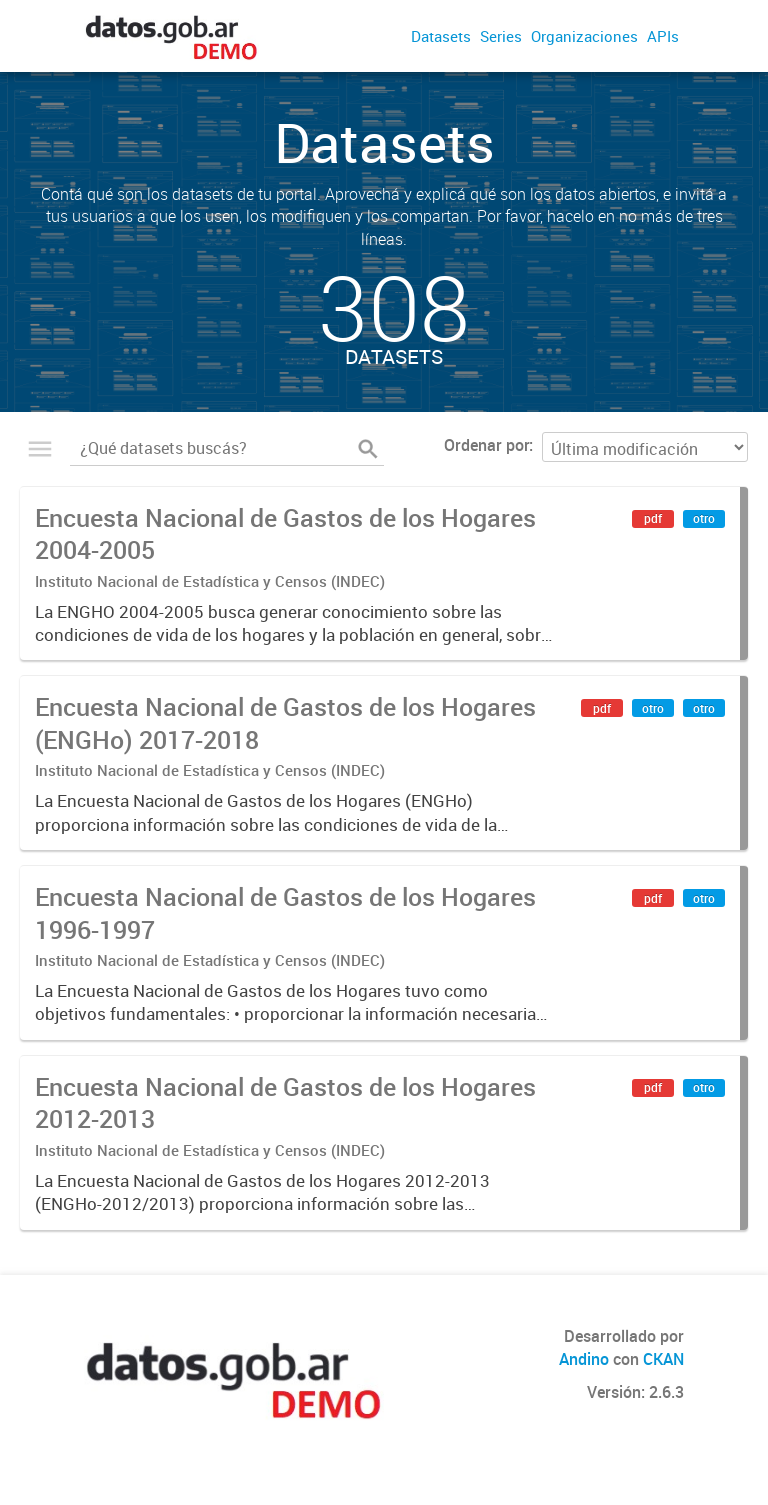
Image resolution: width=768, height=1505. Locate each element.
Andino (584, 1359)
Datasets (441, 36)
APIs (663, 36)
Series (501, 36)
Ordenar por (486, 445)
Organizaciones (584, 36)
